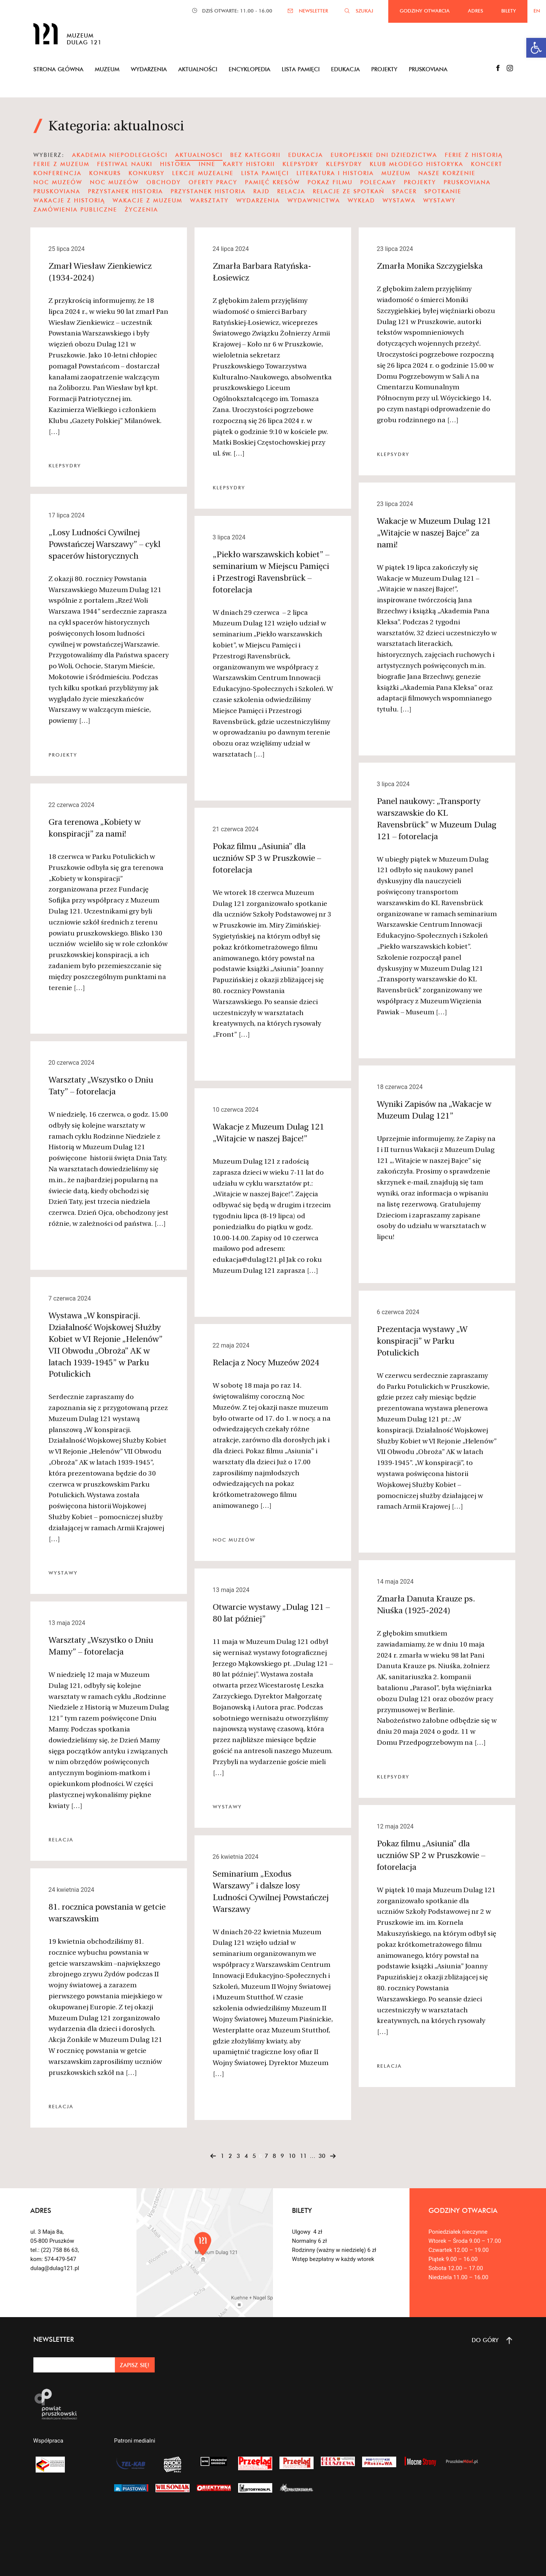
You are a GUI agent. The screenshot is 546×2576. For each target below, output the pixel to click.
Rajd (261, 191)
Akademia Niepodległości (120, 154)
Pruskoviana (428, 69)
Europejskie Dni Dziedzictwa (384, 154)
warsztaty (209, 200)
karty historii (249, 164)
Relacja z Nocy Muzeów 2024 (266, 1363)
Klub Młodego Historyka (416, 164)
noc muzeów (57, 182)
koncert (486, 164)
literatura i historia (335, 173)
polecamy (378, 182)
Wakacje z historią (69, 200)
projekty (420, 182)
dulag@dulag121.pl (54, 2268)
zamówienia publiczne (75, 209)
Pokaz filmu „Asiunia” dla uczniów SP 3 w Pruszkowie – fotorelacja (267, 859)
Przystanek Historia (125, 191)
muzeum (396, 173)
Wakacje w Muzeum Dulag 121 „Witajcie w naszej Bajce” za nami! (434, 533)
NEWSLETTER (313, 11)
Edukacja (345, 69)
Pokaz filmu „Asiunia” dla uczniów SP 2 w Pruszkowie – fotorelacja (431, 1856)
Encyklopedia (249, 69)
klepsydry (300, 164)
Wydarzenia (149, 69)
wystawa (399, 200)
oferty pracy (212, 182)
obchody (163, 182)
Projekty (384, 69)
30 (321, 2155)
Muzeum (107, 69)
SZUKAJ (364, 11)
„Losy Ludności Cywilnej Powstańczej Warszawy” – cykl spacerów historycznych (104, 545)
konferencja (57, 173)
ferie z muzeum (61, 164)
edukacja (305, 154)
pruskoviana (467, 182)
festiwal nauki (124, 164)
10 (292, 2155)
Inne (207, 164)
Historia (175, 164)
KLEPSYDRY (344, 164)
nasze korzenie (446, 173)
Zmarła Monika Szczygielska (430, 266)
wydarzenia (258, 200)
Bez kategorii (255, 154)
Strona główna (58, 69)
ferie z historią (474, 154)
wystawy (439, 200)
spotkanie (442, 191)
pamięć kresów (272, 182)
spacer (404, 191)
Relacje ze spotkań (348, 191)
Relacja (291, 191)
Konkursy (147, 173)
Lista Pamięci (265, 173)
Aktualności (197, 69)
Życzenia (141, 209)
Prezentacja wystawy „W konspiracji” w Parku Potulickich (422, 1342)
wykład (361, 200)
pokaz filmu (330, 182)
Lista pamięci (301, 69)
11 (303, 2155)
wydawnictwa (313, 200)
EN (536, 11)
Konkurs (105, 173)
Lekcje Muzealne (203, 173)
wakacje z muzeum (147, 200)
